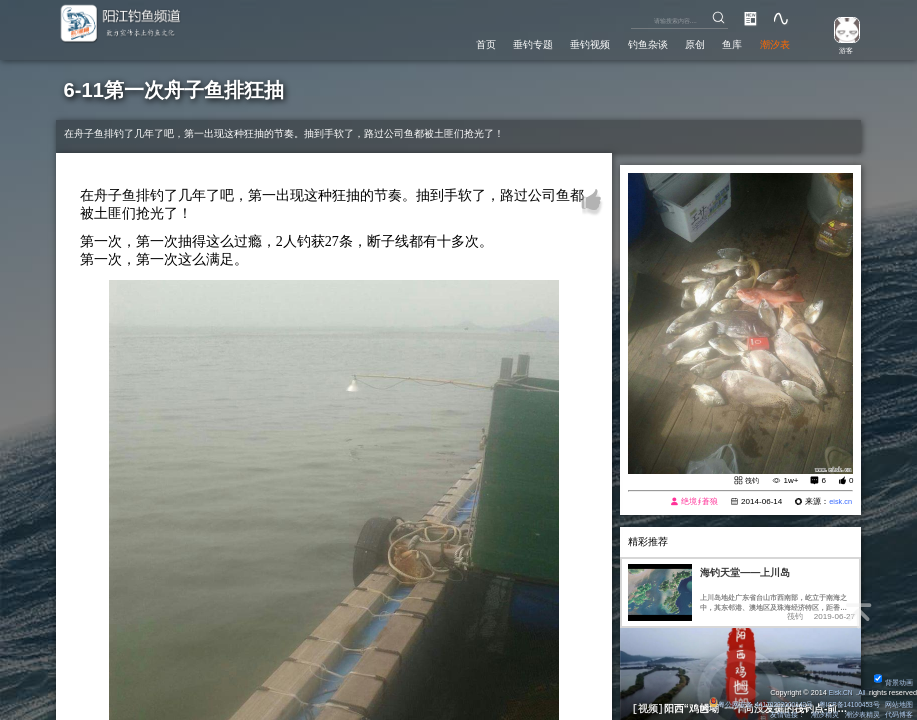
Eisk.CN (838, 692)
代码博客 (899, 714)
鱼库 (726, 43)
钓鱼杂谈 (633, 43)
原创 (685, 43)
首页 (456, 43)
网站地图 (899, 704)
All (861, 692)
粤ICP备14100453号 (846, 704)
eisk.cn (839, 502)
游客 (842, 49)
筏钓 (751, 481)
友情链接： (786, 714)
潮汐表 (772, 43)
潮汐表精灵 (861, 714)
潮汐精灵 (824, 714)
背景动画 (893, 682)
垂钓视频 (570, 43)
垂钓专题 (508, 43)
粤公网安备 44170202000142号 (753, 704)
